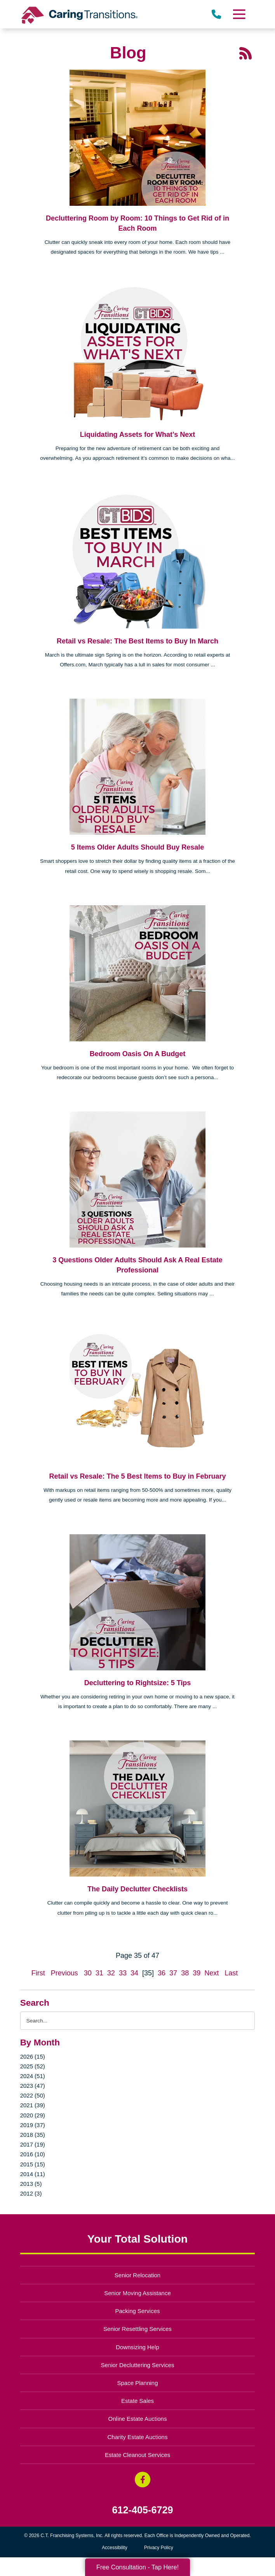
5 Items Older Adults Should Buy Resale (137, 847)
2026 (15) (32, 2056)
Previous (64, 1973)
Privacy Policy (158, 2547)
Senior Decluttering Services (137, 2365)
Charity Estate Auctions (138, 2437)
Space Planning (137, 2383)
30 (88, 1973)
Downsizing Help (137, 2347)
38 (185, 1973)
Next (211, 1973)
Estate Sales (137, 2400)
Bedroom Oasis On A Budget (138, 1054)
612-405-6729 (142, 2510)
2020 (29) (32, 2115)
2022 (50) (32, 2095)
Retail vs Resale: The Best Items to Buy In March (137, 641)
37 (173, 1973)
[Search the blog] (137, 2021)
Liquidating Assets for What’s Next (137, 434)
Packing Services (137, 2311)
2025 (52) (32, 2066)
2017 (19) (32, 2144)
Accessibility (114, 2547)
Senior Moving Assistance (137, 2293)
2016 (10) (32, 2154)
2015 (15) (32, 2164)
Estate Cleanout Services (137, 2455)
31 (99, 1973)
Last (231, 1973)
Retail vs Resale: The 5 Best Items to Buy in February (137, 1476)
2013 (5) (31, 2183)
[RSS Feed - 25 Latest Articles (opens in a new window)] (245, 53)
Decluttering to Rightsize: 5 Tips (137, 1683)
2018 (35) (32, 2134)
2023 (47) (32, 2085)
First (38, 1973)
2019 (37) (32, 2125)
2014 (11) (32, 2174)
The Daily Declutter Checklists (137, 1889)
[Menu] (239, 14)
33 (123, 1973)
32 (111, 1973)
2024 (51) (32, 2076)
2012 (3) (31, 2193)
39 (196, 1973)
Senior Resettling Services (137, 2328)
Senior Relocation (137, 2275)
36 (161, 1973)
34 (134, 1973)
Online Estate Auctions (137, 2418)
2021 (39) (32, 2105)
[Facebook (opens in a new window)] (142, 2479)
